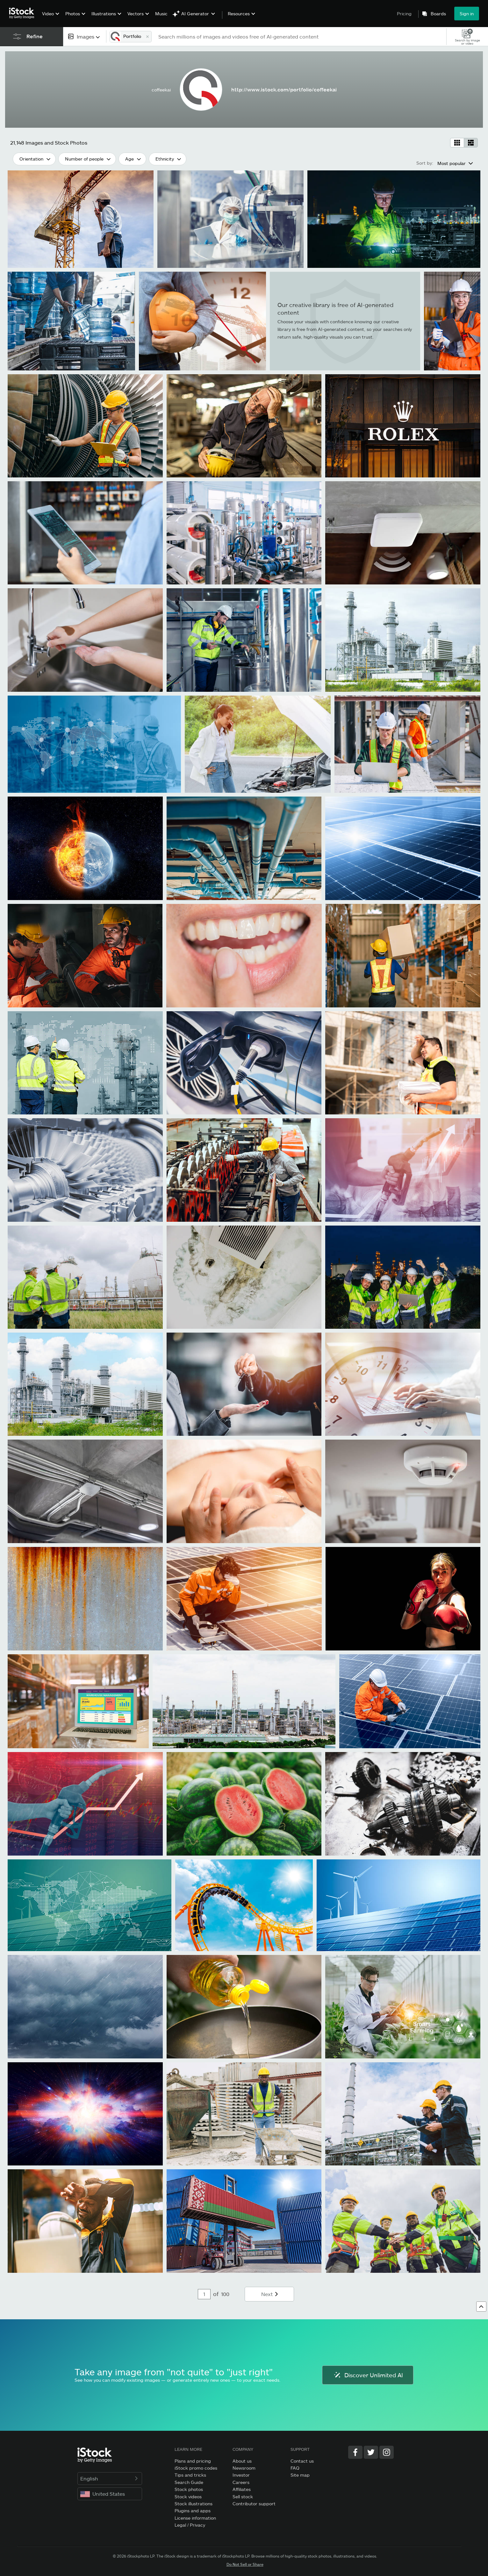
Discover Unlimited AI (368, 2375)
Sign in (467, 13)
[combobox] (84, 36)
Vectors (135, 13)
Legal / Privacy (190, 2525)
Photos (72, 13)
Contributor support (254, 2503)
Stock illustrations (193, 2503)
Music (161, 13)
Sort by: (424, 163)
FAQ (295, 2468)
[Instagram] (386, 2452)
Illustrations (103, 13)
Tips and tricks (190, 2475)
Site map (300, 2475)
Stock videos (188, 2496)
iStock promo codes (196, 2468)
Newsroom (244, 2468)
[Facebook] (355, 2452)
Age (129, 158)
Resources (239, 13)
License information (195, 2518)
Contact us (302, 2461)
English (109, 2478)
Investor (241, 2475)
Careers (241, 2482)
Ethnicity (164, 158)
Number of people (84, 158)
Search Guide (189, 2482)
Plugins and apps (193, 2510)
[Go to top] (481, 2306)
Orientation (31, 158)
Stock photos (189, 2489)
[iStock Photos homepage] (23, 13)
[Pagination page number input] (204, 2294)
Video (48, 13)
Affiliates (242, 2489)
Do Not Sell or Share (244, 2564)
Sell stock (243, 2496)
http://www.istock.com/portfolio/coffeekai (284, 89)
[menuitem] (49, 18)
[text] (299, 36)
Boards (438, 13)
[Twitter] (371, 2452)
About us (242, 2461)
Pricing (404, 13)
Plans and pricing (193, 2461)
